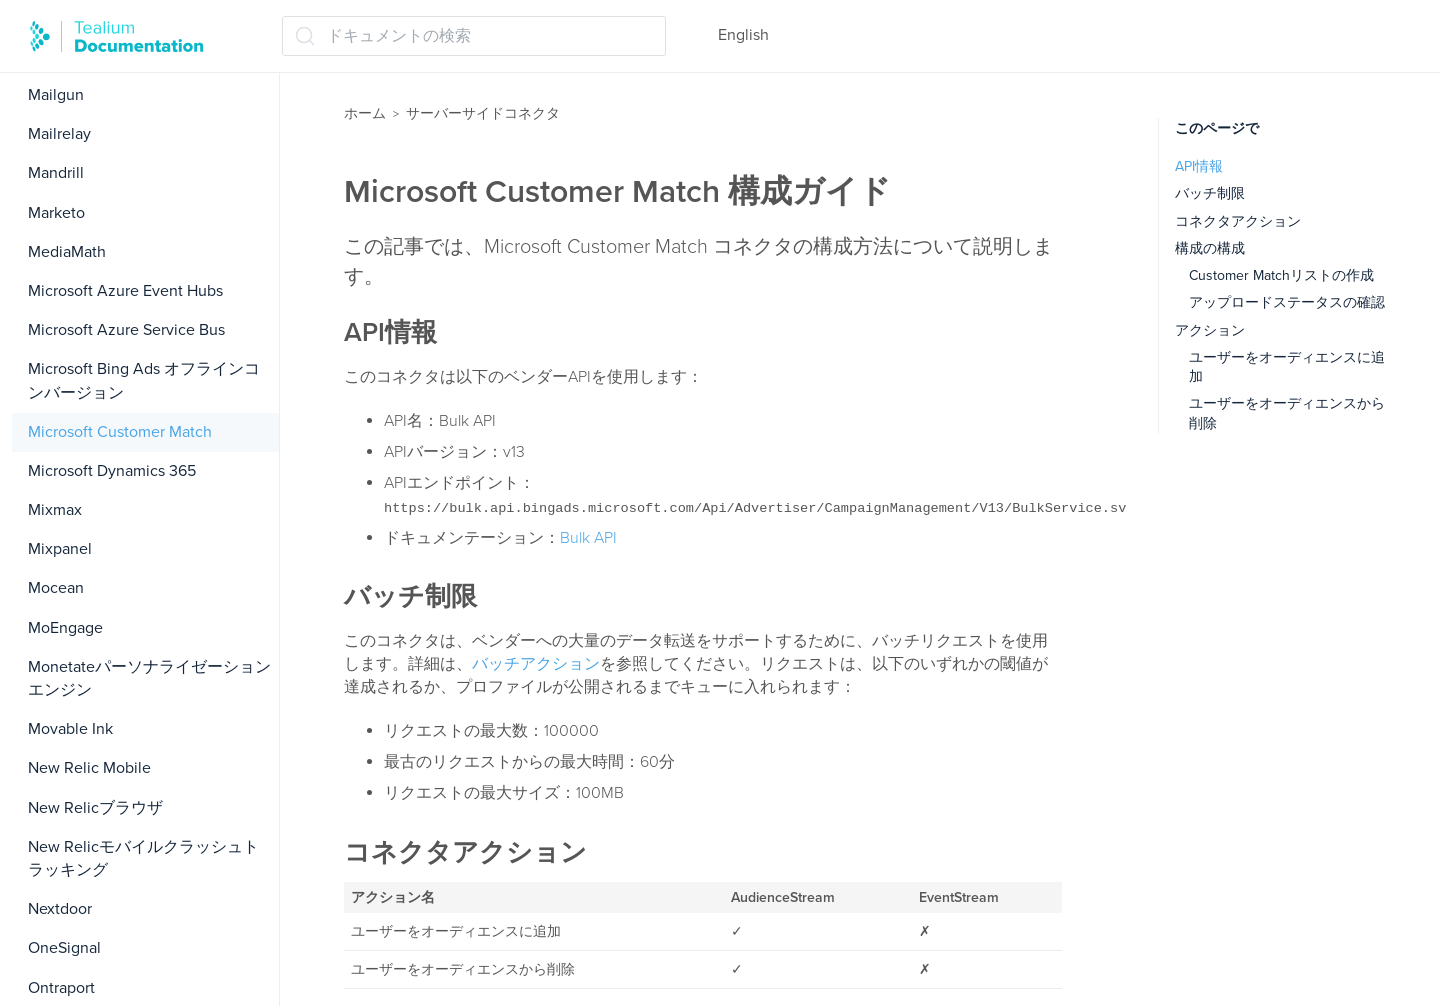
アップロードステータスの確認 (1287, 302)
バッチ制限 (1210, 193)
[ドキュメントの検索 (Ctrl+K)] (474, 36)
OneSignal (64, 948)
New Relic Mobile (89, 768)
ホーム (365, 113)
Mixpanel (60, 549)
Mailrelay (59, 134)
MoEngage (65, 628)
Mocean (56, 588)
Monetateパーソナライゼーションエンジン (149, 678)
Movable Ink (70, 729)
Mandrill (56, 173)
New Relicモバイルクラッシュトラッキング (143, 858)
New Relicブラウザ (95, 808)
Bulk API (588, 538)
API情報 (1199, 166)
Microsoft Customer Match (120, 432)
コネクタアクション (1238, 221)
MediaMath (67, 252)
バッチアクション (536, 664)
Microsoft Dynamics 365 (112, 471)
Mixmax (55, 510)
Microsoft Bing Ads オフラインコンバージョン (144, 380)
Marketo (56, 213)
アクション (1210, 330)
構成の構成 (1210, 248)
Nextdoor (60, 909)
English (743, 35)
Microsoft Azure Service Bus (126, 330)
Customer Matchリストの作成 (1281, 275)
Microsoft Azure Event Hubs (125, 291)
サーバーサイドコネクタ (483, 113)
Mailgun (56, 95)
